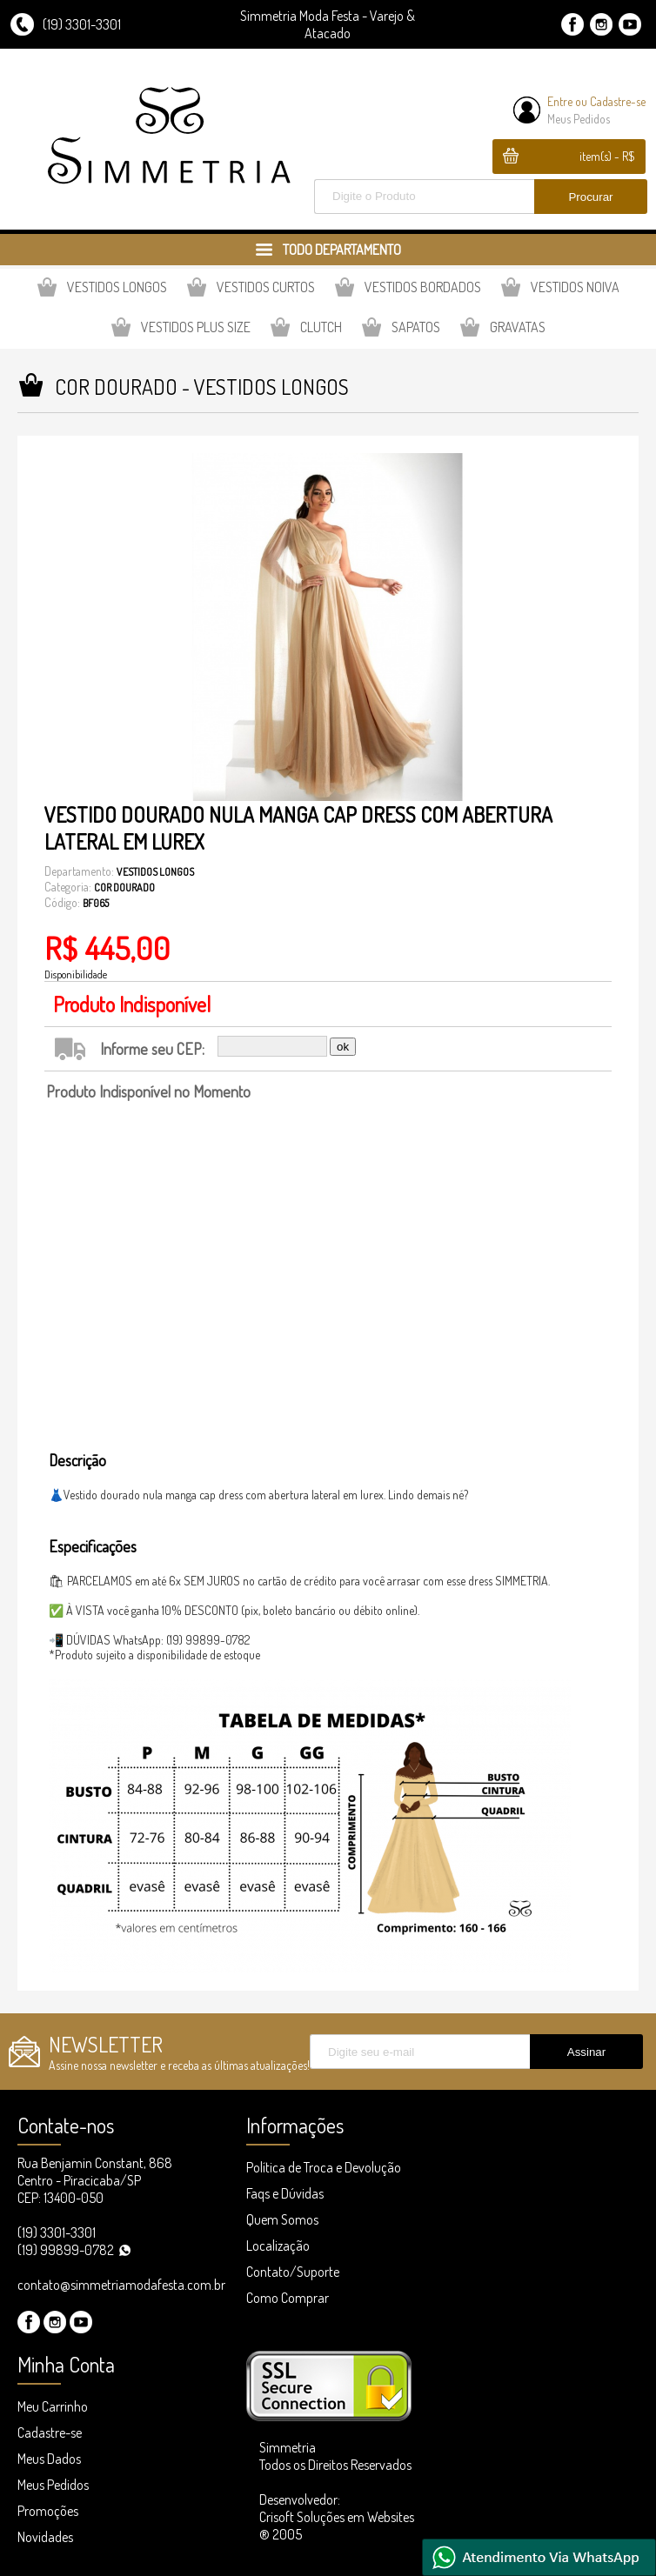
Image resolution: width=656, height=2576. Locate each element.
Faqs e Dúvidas (285, 2193)
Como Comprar (287, 2297)
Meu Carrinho (52, 2406)
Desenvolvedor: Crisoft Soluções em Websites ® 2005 (336, 2517)
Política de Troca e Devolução (323, 2167)
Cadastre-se (618, 101)
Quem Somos (282, 2219)
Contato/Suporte (292, 2271)
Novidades (45, 2537)
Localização (278, 2245)
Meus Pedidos (578, 118)
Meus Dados (49, 2458)
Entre (559, 101)
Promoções (47, 2510)
